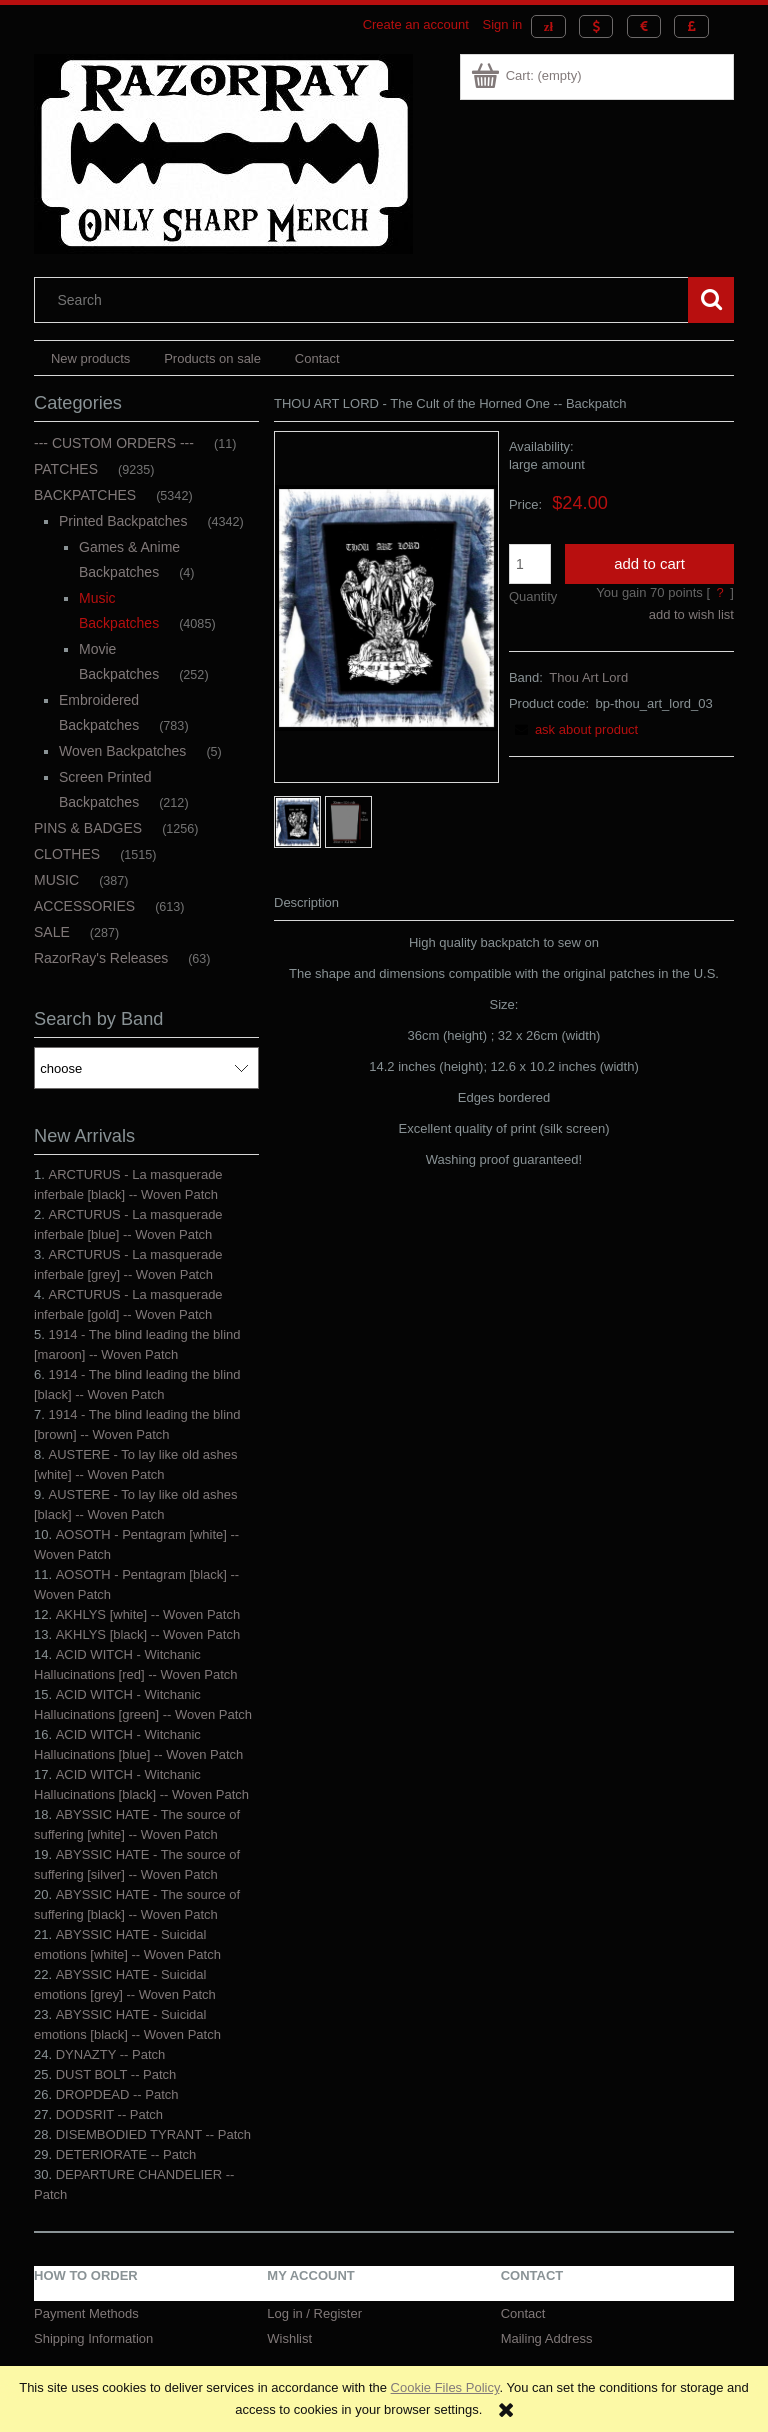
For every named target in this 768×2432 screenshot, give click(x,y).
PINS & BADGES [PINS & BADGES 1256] (88, 828)
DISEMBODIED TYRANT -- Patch (153, 2134)
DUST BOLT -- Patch (116, 2074)
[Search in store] (366, 300)
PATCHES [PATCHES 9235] (66, 469)
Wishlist (289, 2338)
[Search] (711, 300)
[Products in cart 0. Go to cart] (527, 75)
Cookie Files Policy (445, 2387)
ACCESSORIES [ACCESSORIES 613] (84, 906)
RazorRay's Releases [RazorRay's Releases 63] (101, 958)
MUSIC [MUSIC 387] (56, 880)
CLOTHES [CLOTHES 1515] (67, 854)
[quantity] (530, 564)
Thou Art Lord (588, 677)
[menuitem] (90, 358)
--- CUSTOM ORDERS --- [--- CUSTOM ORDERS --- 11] (114, 443)
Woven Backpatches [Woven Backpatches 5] (122, 751)
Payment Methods (86, 2313)
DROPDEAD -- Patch (117, 2094)
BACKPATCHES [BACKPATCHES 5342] (85, 495)
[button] (573, 729)
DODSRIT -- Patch (109, 2114)
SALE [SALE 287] (52, 932)
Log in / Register (314, 2313)
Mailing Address (547, 2338)
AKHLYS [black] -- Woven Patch (148, 1634)
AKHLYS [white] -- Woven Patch (148, 1614)
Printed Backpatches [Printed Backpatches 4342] (123, 521)
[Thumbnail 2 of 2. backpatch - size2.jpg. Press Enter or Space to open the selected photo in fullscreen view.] (348, 822)
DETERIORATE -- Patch (126, 2154)
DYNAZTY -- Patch (111, 2054)
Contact (523, 2313)
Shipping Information (93, 2338)
